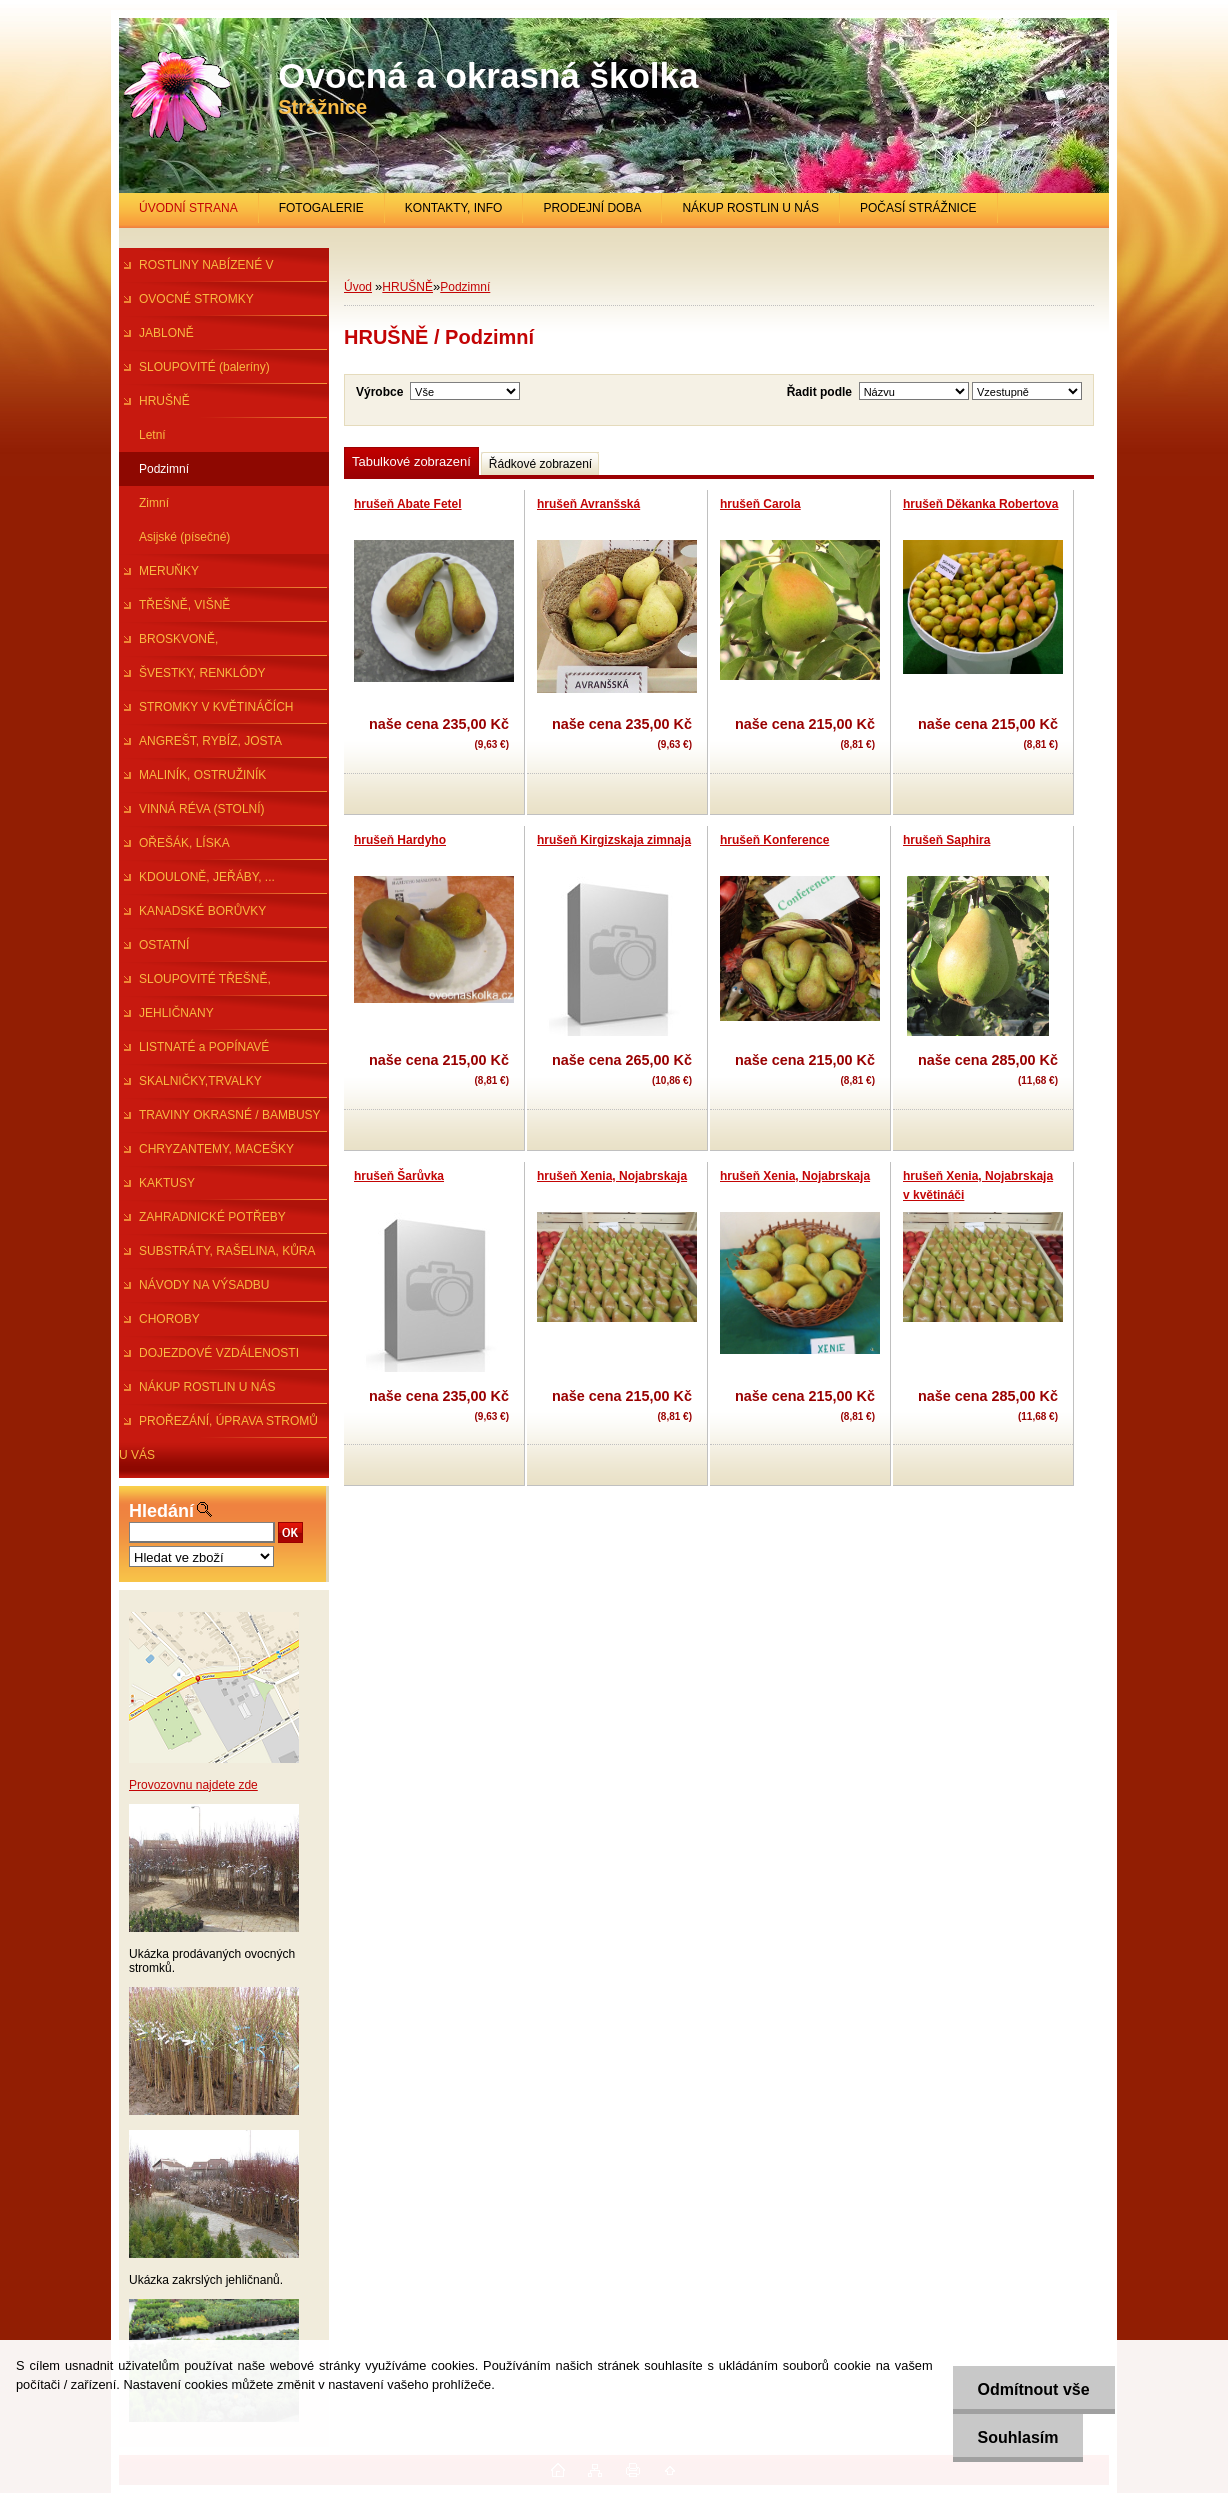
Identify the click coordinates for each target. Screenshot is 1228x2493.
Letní (152, 435)
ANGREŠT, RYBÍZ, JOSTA (210, 741)
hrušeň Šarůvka (399, 1176)
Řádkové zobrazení (540, 464)
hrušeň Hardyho (400, 840)
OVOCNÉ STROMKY (196, 299)
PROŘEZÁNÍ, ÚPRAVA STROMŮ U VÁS (218, 1426)
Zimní (154, 503)
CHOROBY (169, 1319)
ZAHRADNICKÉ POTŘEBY (212, 1217)
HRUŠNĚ (164, 401)
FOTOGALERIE (321, 208)
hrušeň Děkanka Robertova (980, 504)
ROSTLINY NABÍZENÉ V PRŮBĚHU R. (196, 270)
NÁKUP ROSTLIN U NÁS (750, 208)
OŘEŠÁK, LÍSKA (184, 843)
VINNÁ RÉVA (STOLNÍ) (202, 809)
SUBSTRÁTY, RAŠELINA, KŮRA (227, 1251)
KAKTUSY (167, 1183)
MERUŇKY (169, 571)
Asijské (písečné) (184, 537)
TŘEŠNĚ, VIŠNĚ (184, 605)
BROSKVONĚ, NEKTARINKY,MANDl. (178, 644)
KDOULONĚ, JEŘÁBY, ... (207, 877)
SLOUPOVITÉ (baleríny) (204, 367)
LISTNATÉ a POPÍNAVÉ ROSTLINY (194, 1052)
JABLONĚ (166, 333)
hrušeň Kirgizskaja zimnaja (614, 840)
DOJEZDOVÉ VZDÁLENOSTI (219, 1353)
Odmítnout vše (1034, 2389)
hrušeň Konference (774, 840)
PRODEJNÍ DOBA (592, 208)
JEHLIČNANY (176, 1013)
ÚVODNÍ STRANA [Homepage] (188, 208)
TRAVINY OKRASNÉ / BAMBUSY (230, 1115)
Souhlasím (1018, 2437)
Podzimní (164, 469)
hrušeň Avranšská (588, 504)
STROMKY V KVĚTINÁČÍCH (216, 707)
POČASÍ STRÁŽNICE (918, 208)
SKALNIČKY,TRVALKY (200, 1081)
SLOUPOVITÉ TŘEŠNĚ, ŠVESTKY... (195, 984)
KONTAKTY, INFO (454, 208)
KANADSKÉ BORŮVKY (202, 911)
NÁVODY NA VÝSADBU (204, 1285)
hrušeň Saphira (946, 840)
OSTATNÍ (164, 945)
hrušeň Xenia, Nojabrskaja (612, 1176)
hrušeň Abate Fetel (408, 504)
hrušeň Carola (760, 504)
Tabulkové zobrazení (411, 461)
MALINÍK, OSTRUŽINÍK (202, 775)
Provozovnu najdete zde (193, 1785)
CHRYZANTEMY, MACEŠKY (216, 1149)
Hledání (161, 1511)
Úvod (358, 287)
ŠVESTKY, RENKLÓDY (202, 673)
